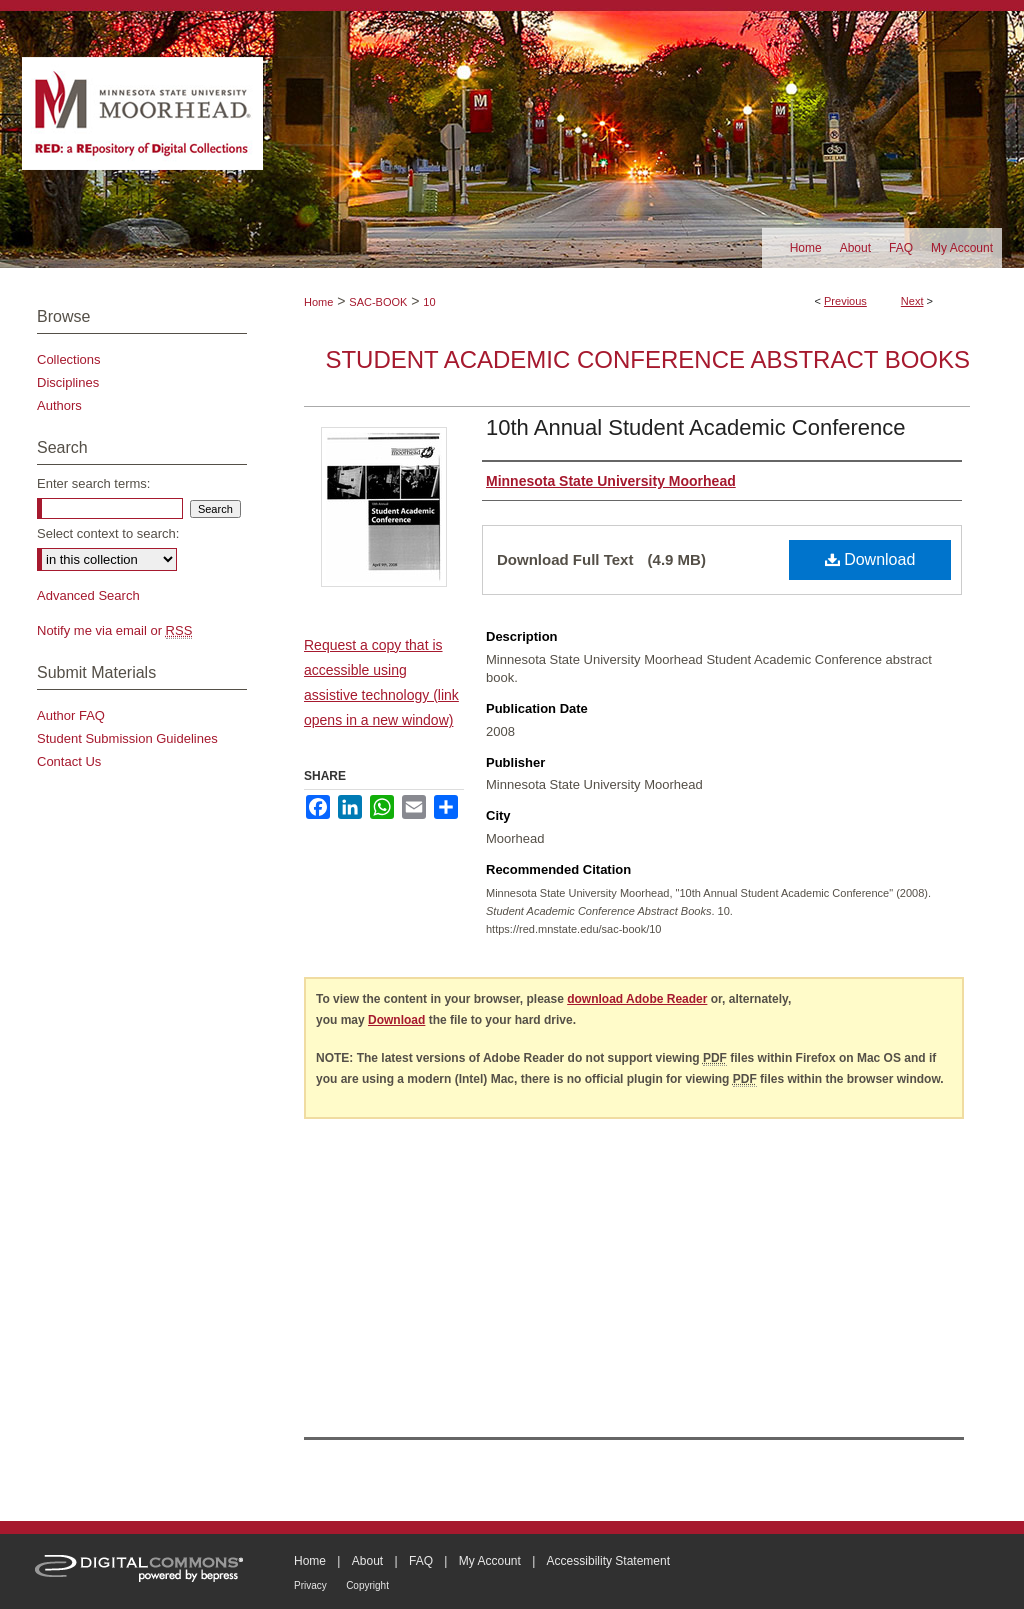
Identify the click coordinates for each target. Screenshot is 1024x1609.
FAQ (421, 1561)
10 (429, 302)
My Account (490, 1561)
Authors (59, 405)
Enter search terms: (93, 483)
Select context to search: (108, 533)
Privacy (310, 1585)
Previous (845, 301)
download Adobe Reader (637, 999)
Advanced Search (88, 595)
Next (912, 301)
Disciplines (68, 382)
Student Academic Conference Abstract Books (647, 359)
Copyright (367, 1585)
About (367, 1561)
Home (318, 302)
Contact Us (69, 761)
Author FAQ (71, 715)
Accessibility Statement (608, 1561)
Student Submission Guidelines (127, 738)
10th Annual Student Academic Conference (696, 427)
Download (870, 559)
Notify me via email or (114, 630)
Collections (69, 359)
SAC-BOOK (378, 302)
